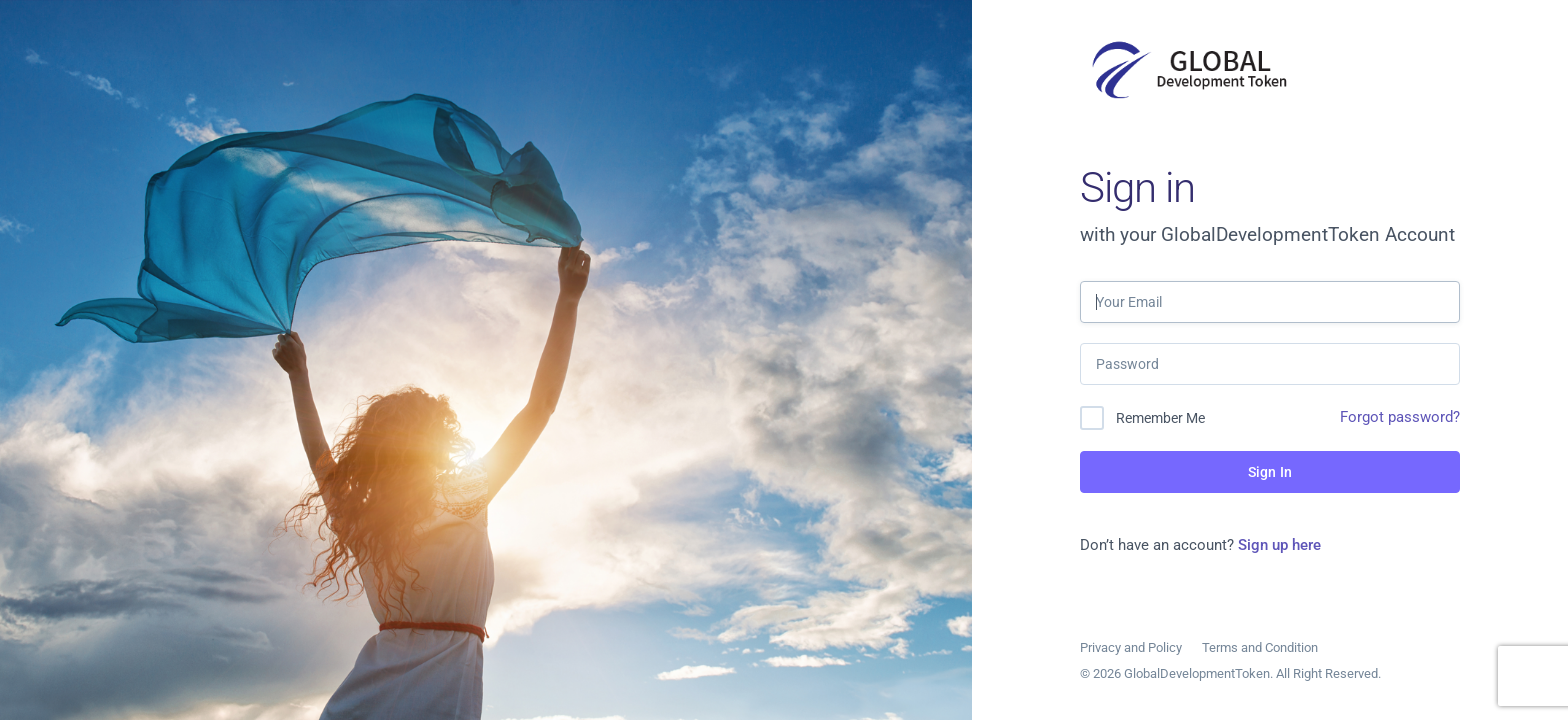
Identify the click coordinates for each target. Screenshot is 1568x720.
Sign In (1270, 472)
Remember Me (1160, 418)
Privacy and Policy (1131, 647)
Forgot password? (1400, 417)
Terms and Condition (1260, 647)
